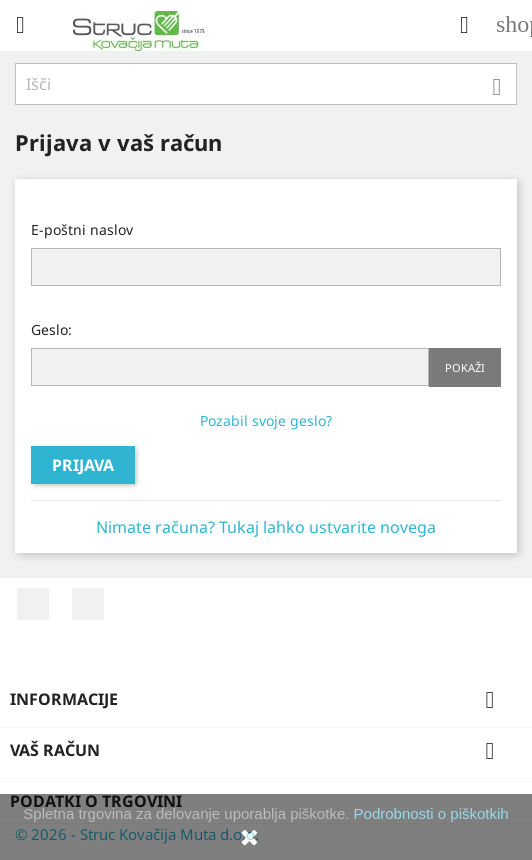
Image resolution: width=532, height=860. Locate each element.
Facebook (33, 604)
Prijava (83, 465)
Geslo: (51, 329)
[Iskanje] (266, 84)
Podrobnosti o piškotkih (431, 813)
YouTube (88, 604)
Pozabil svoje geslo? (266, 420)
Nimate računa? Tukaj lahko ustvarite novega (266, 527)
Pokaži (465, 367)
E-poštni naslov (82, 229)
